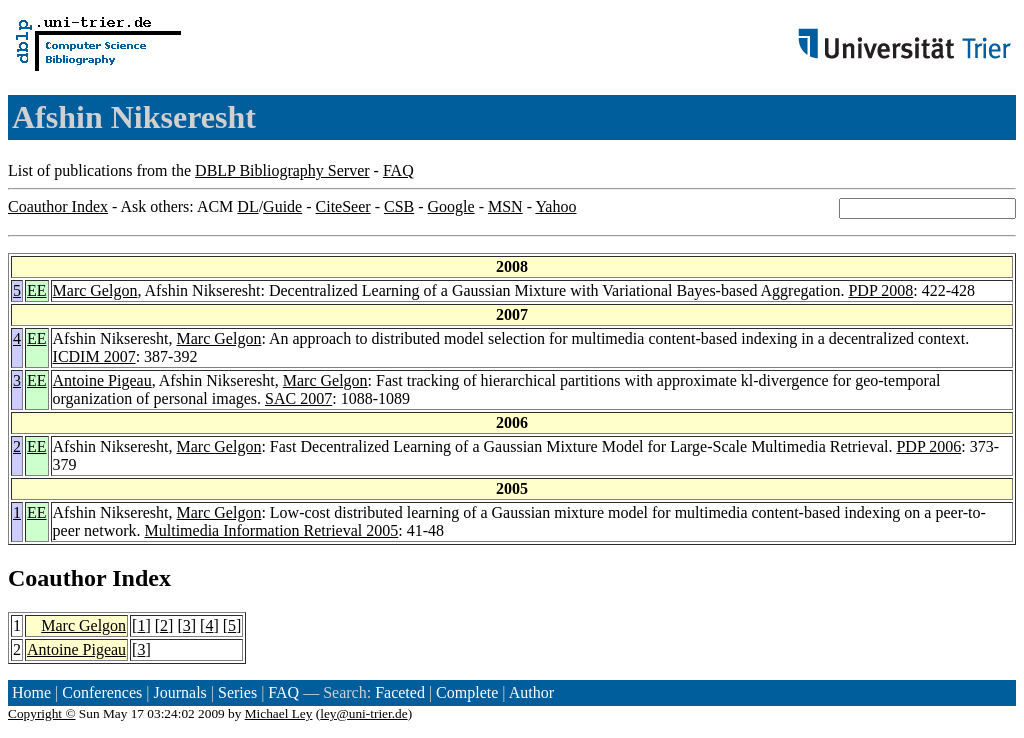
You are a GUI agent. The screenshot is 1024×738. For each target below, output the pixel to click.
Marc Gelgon (95, 290)
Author (531, 692)
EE (37, 290)
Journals (179, 692)
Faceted (400, 692)
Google (451, 206)
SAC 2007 (298, 398)
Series (237, 692)
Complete (467, 692)
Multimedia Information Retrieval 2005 (272, 530)
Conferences (102, 692)
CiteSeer (343, 206)
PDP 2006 (928, 446)
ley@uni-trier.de (363, 713)
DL (247, 206)
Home (31, 692)
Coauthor (57, 578)
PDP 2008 (880, 290)
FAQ (398, 170)
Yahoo (555, 206)
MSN (505, 206)
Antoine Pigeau (102, 380)
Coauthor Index (58, 206)
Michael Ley (279, 713)
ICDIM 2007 (94, 356)
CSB (399, 206)
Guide (282, 206)
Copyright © (42, 713)
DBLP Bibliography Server (282, 170)
